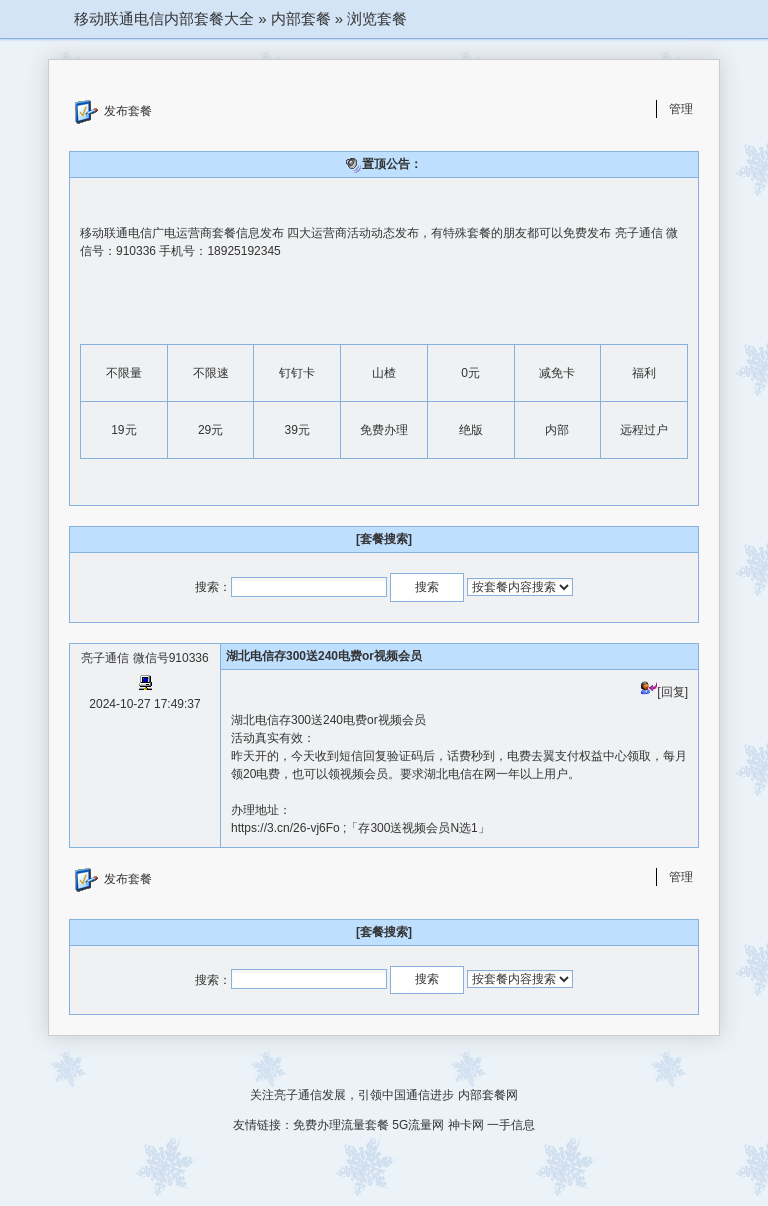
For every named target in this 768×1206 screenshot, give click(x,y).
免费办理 (384, 430)
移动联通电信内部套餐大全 (164, 18)
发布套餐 (113, 112)
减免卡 (557, 373)
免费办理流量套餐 (341, 1125)
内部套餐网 (488, 1095)
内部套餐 (301, 18)
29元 (210, 430)
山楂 (384, 373)
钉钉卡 (297, 373)
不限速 (211, 373)
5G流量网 (418, 1125)
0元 (470, 373)
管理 (681, 109)
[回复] (664, 692)
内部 (557, 430)
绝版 (471, 430)
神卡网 (466, 1125)
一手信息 (511, 1125)
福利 (644, 373)
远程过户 (644, 430)
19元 (123, 430)
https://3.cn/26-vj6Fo (287, 828)
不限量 (124, 373)
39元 (297, 430)
